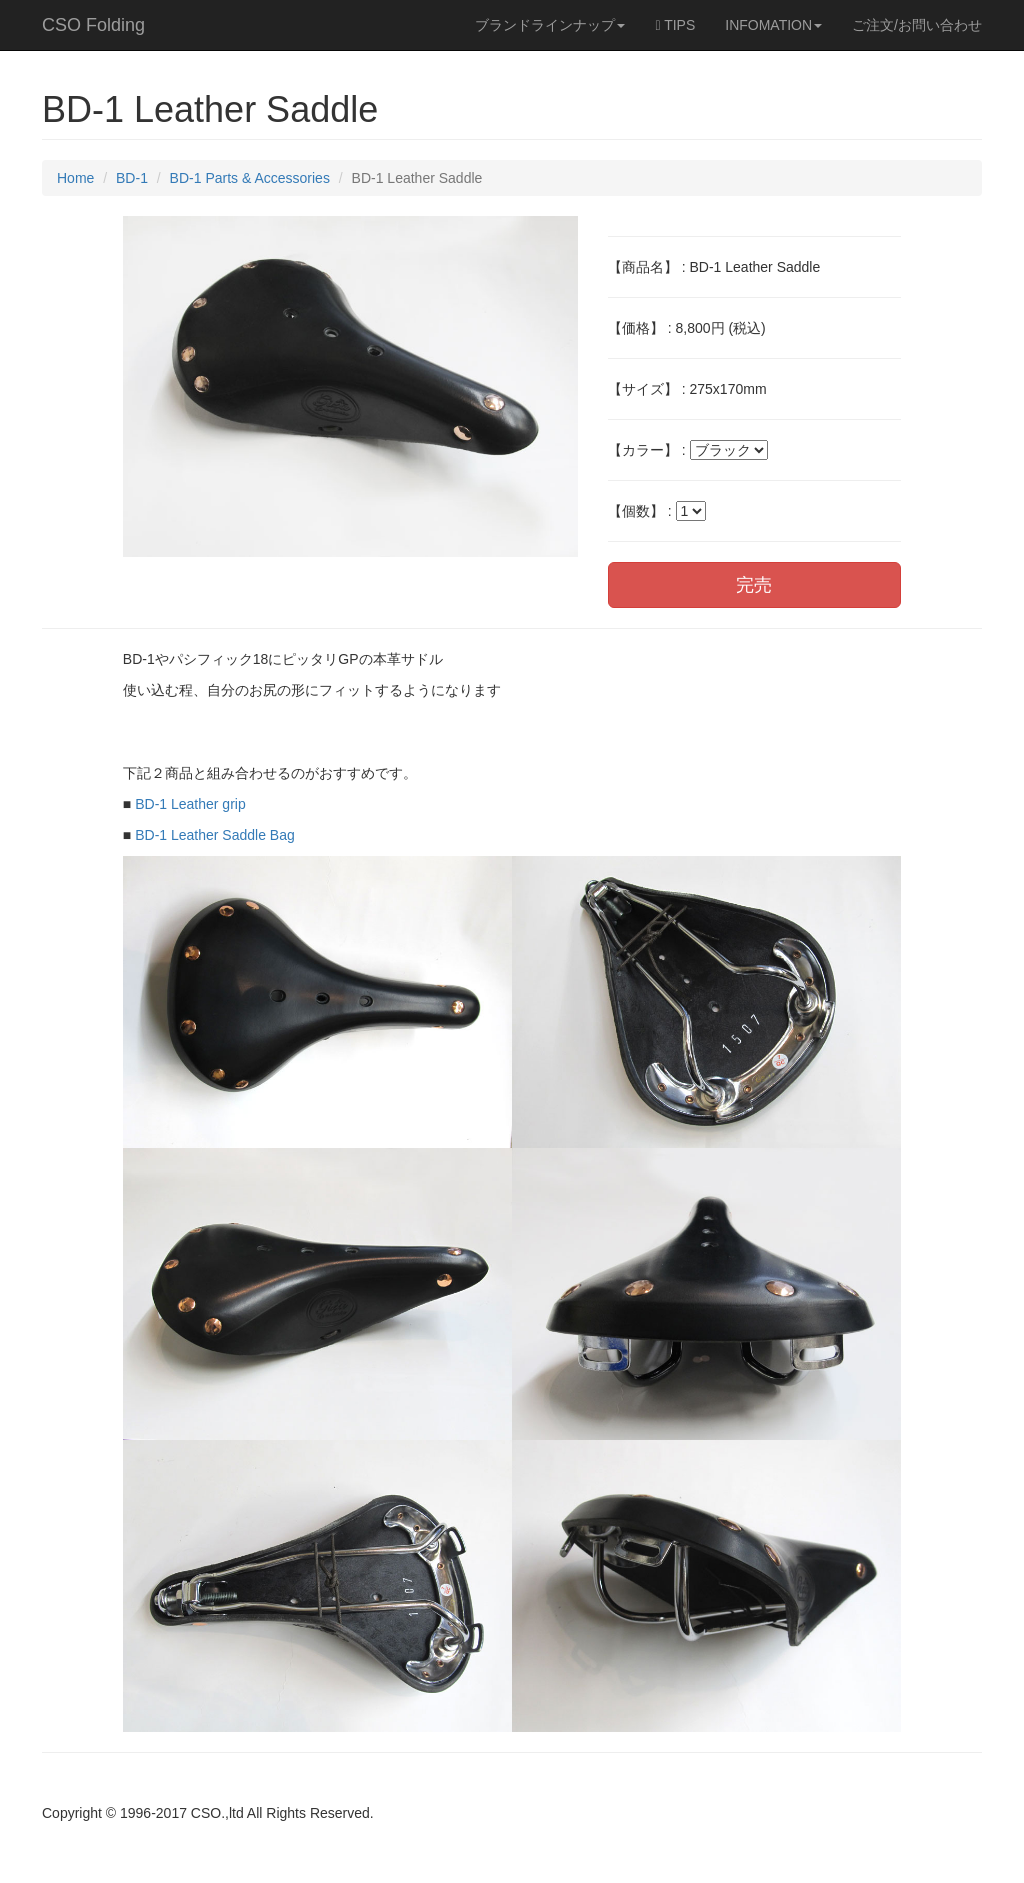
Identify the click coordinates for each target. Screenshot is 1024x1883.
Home (75, 178)
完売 (754, 585)
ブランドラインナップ (550, 25)
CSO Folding (93, 25)
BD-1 (132, 178)
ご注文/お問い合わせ (917, 25)
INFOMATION (773, 25)
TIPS (675, 25)
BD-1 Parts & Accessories (250, 178)
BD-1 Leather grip (190, 804)
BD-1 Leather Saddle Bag (215, 835)
